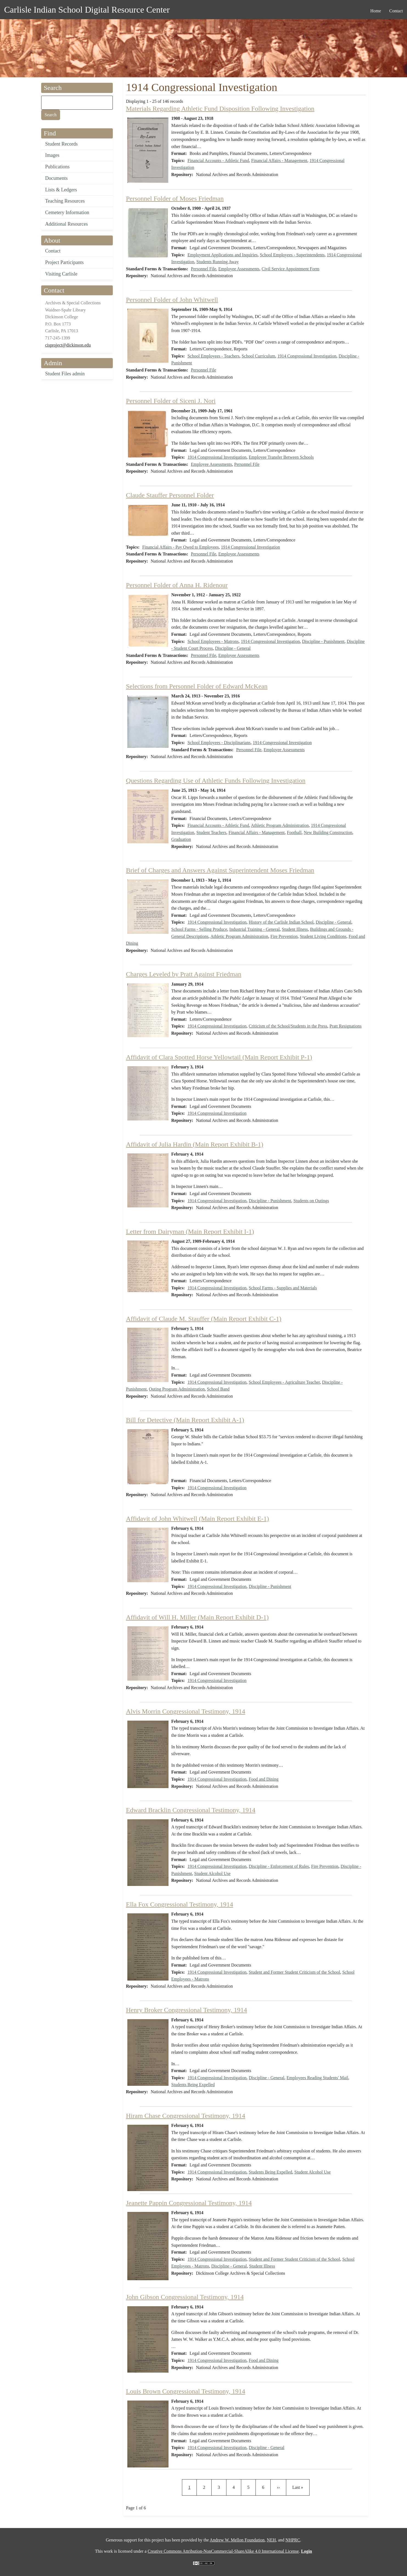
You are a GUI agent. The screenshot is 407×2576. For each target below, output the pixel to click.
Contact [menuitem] (396, 10)
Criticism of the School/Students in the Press (288, 1026)
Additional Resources (66, 224)
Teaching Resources (65, 201)
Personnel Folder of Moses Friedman (175, 198)
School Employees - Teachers (213, 356)
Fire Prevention (283, 936)
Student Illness (295, 929)
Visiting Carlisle (61, 274)
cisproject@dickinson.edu (68, 345)
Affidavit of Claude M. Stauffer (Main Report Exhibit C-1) (203, 1318)
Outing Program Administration (177, 1389)
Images (52, 155)
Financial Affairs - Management (279, 160)
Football (294, 832)
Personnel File (203, 268)
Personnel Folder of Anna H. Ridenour (177, 585)
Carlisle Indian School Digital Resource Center (87, 10)
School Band (218, 1389)
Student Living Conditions (323, 936)
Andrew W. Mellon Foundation (237, 2540)
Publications (57, 166)
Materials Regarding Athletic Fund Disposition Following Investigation (220, 108)
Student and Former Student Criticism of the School (294, 1972)
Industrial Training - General (254, 929)
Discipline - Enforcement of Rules (279, 1866)
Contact (53, 251)
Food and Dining (263, 1779)
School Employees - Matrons (212, 641)
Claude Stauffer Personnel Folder (170, 495)
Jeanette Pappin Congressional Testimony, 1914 (189, 2202)
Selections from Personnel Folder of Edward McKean (197, 686)
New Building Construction (328, 832)
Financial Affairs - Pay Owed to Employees (180, 547)
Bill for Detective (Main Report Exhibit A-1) (185, 1419)
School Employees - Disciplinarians (219, 742)
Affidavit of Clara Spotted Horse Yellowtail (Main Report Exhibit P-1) (219, 1057)
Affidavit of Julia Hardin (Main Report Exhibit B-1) (194, 1144)
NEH (271, 2540)
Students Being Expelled (193, 2084)
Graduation (181, 839)
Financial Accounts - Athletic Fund (218, 160)
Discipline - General (233, 648)
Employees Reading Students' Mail (317, 2077)
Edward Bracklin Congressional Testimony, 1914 (191, 1810)
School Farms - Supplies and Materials (283, 1288)
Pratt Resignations (346, 1026)
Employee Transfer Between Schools (281, 457)
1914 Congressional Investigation (306, 356)
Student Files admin (65, 373)
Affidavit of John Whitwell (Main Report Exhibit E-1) (197, 1518)
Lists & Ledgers (61, 189)
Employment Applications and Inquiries (222, 255)
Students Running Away (218, 261)
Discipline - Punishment (323, 641)
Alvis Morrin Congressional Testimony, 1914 (185, 1711)
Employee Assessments (239, 268)
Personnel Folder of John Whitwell (172, 299)
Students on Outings (311, 1200)
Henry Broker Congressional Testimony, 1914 (186, 2009)
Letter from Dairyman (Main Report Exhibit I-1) (190, 1231)
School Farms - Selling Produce (199, 929)
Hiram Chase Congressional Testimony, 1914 (185, 2115)
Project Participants (64, 262)
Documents (56, 178)
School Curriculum (258, 356)
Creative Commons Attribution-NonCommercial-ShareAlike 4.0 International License (223, 2551)
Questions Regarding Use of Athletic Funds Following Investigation (215, 780)
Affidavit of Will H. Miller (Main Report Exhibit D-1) (197, 1617)
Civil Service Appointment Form (290, 268)
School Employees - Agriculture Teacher (284, 1382)
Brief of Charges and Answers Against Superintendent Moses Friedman (220, 870)
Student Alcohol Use (212, 1873)
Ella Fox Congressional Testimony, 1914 (179, 1904)
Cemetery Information (67, 212)
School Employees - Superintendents (292, 255)
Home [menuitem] (375, 10)
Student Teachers (211, 832)
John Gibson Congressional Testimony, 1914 (185, 2296)
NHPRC (292, 2540)
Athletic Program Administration (280, 825)
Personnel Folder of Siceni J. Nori (171, 400)
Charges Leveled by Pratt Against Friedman (183, 974)
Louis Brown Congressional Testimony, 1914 (185, 2391)
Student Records (61, 144)
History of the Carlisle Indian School (281, 922)
